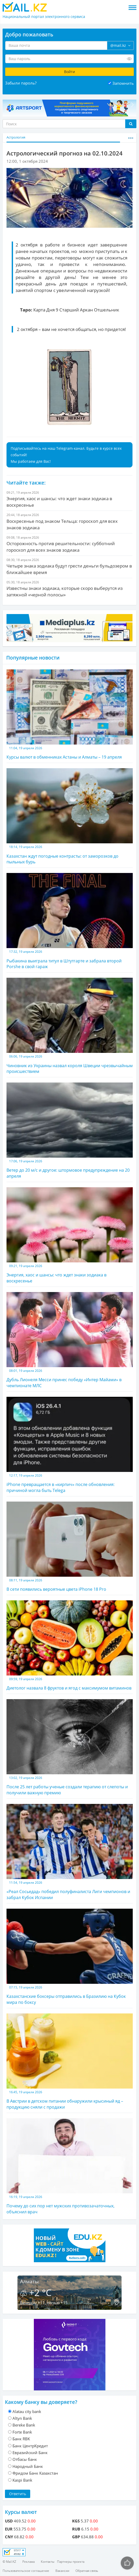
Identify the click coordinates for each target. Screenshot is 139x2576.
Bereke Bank (23, 2425)
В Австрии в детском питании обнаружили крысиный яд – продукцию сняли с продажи (70, 2061)
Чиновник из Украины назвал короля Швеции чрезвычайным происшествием (70, 1026)
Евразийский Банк (30, 2452)
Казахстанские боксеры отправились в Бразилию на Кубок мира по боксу (70, 1957)
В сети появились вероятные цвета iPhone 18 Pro (70, 1547)
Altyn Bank (22, 2418)
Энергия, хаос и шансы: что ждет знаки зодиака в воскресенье (70, 1235)
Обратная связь (86, 2570)
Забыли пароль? (20, 83)
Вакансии (62, 2570)
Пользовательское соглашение (26, 2570)
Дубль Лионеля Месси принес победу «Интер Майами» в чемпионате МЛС (70, 1340)
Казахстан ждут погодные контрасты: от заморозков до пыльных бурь (70, 816)
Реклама (28, 2561)
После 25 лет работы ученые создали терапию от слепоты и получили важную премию (70, 1747)
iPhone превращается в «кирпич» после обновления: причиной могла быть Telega (70, 1445)
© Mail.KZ (9, 2561)
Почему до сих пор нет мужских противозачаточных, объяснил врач (70, 2166)
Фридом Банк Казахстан (35, 2473)
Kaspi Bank (22, 2480)
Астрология (16, 137)
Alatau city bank (26, 2411)
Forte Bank (22, 2432)
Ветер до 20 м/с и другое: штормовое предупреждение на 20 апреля (70, 1130)
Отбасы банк (24, 2459)
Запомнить (123, 83)
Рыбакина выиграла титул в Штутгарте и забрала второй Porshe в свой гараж (70, 921)
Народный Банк (27, 2466)
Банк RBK (21, 2438)
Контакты (47, 2561)
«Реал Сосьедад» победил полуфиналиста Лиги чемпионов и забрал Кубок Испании (70, 1852)
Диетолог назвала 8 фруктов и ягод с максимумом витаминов (70, 1645)
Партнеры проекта (70, 2561)
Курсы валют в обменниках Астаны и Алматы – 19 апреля (70, 714)
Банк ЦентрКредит (30, 2445)
